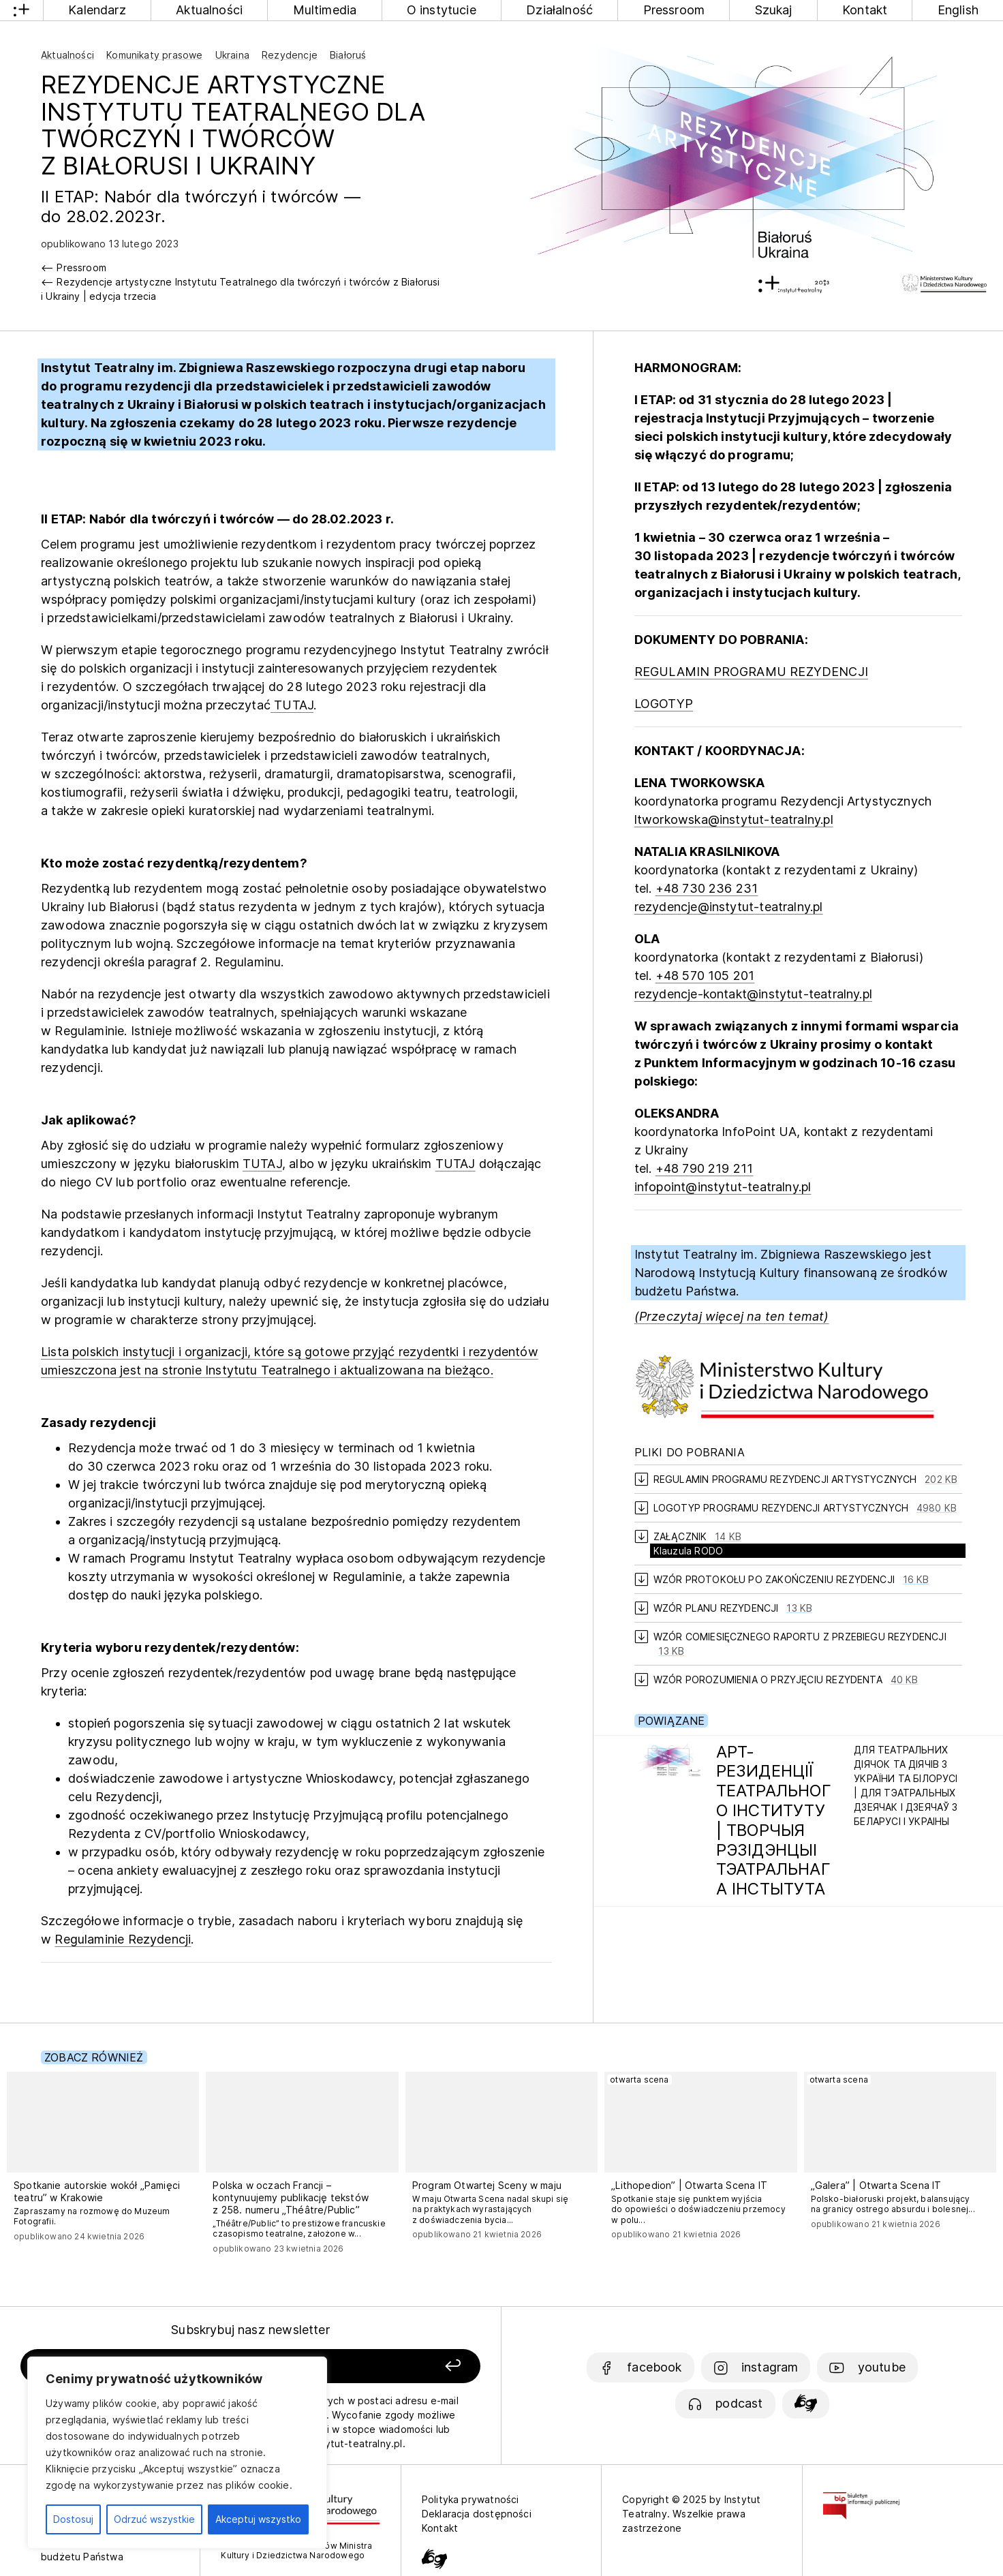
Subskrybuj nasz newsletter (250, 2329)
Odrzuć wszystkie (154, 2519)
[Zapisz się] (390, 2366)
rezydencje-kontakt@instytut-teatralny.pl (753, 994)
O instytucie (441, 10)
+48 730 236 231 (706, 888)
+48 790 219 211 (704, 1168)
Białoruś (348, 55)
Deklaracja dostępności (476, 2513)
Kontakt (864, 10)
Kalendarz (97, 10)
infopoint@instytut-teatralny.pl (723, 1187)
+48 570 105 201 (705, 975)
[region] (177, 2453)
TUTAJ (292, 705)
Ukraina (232, 55)
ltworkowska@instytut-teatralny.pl (733, 819)
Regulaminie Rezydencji (123, 1939)
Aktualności (209, 10)
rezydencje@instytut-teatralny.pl (728, 907)
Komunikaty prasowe (154, 55)
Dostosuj (73, 2519)
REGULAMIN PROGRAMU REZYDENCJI (751, 671)
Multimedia (325, 10)
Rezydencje (290, 55)
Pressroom (674, 10)
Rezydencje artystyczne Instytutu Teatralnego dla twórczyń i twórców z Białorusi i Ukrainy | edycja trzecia (240, 289)
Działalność (559, 10)
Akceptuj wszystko (258, 2519)
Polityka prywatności (470, 2499)
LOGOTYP (663, 703)
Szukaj (773, 10)
